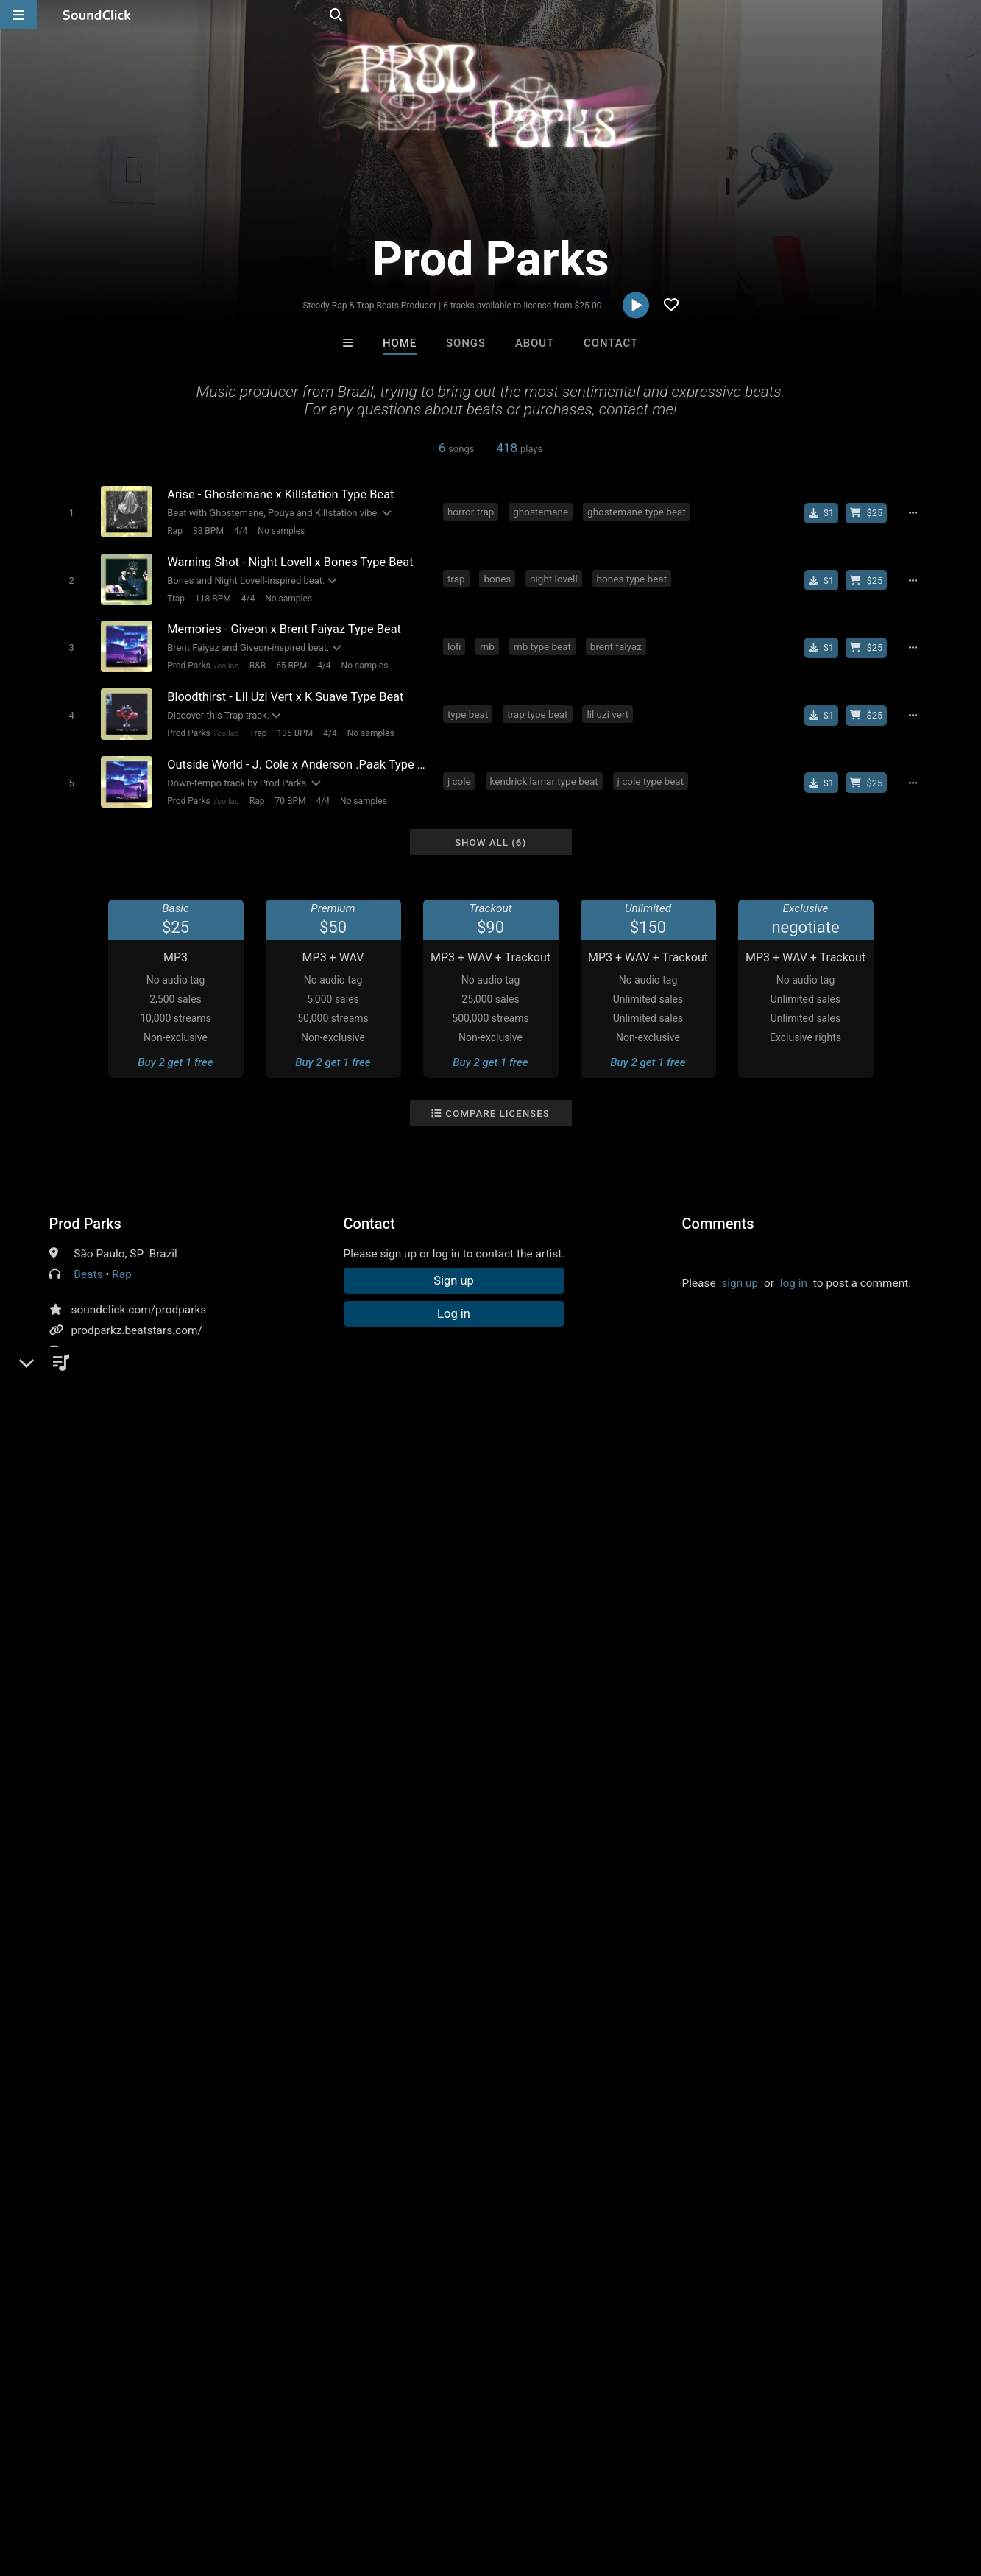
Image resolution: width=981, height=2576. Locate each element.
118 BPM (212, 598)
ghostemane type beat (637, 511)
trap (457, 578)
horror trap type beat (391, 1616)
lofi (454, 645)
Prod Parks (188, 665)
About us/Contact (130, 2488)
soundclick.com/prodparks (139, 1307)
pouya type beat (208, 1616)
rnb (488, 645)
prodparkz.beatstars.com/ (136, 1328)
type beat (468, 712)
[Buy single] (822, 512)
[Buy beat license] (867, 512)
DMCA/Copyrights (273, 2488)
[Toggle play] (71, 512)
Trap (176, 598)
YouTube (93, 1369)
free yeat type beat (702, 1616)
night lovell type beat (104, 1616)
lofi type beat (294, 1616)
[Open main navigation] (18, 14)
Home (400, 343)
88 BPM (207, 531)
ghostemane (541, 511)
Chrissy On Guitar (551, 2166)
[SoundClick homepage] (97, 15)
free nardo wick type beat (825, 1616)
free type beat (295, 1589)
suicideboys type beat (713, 1589)
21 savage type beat (393, 1589)
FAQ (62, 2488)
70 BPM (290, 799)
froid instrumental (693, 1642)
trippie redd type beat (510, 1589)
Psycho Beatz (673, 2166)
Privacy (351, 2488)
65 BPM (290, 665)
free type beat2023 (384, 1642)
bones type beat (632, 578)
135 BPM (295, 732)
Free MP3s (353, 2246)
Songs (466, 343)
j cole (460, 779)
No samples (281, 531)
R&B (257, 665)
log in (793, 1281)
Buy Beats (444, 2246)
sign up (739, 1281)
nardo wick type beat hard (117, 1642)
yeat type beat (608, 1616)
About (534, 343)
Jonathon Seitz (430, 2166)
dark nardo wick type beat (258, 1642)
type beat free (610, 1589)
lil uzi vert (608, 712)
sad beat (133, 1589)
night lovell (554, 578)
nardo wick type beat (507, 1616)
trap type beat (538, 712)
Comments (718, 1221)
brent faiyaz (616, 645)
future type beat (208, 1589)
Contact (611, 343)
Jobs (201, 2488)
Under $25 (628, 2246)
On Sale (536, 2246)
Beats (88, 1272)
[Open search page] (966, 14)
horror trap (471, 511)
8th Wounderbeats (308, 2166)
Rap (175, 531)
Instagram (96, 1348)
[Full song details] (914, 512)
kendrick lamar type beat (544, 779)
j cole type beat (650, 779)
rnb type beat (542, 645)
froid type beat (598, 1642)
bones (497, 578)
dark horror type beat (497, 1642)
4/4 (240, 531)
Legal (397, 2488)
